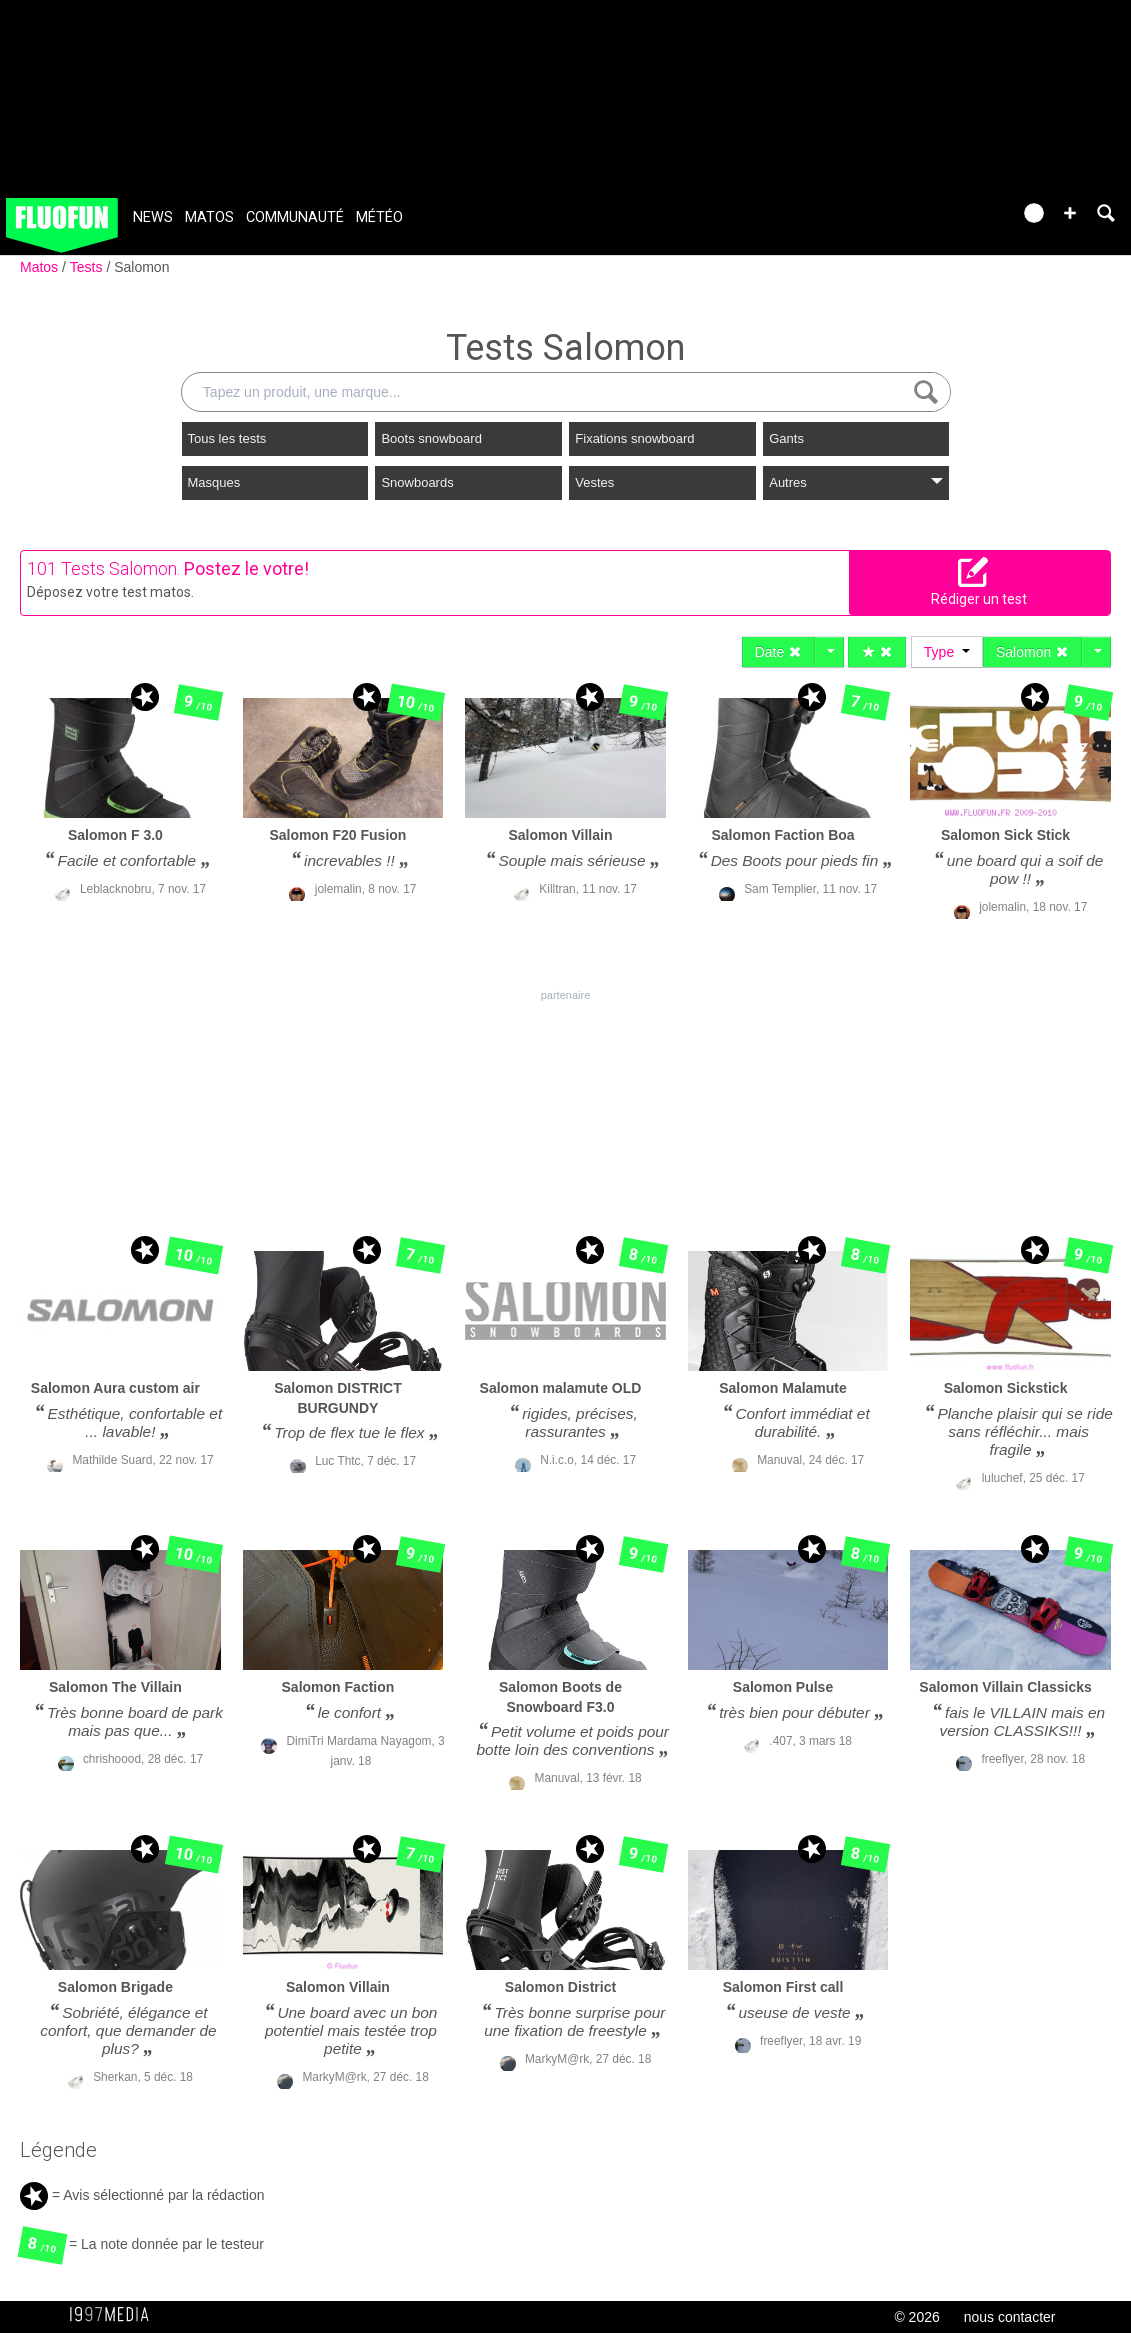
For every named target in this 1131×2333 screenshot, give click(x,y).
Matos (209, 217)
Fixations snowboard (634, 438)
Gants (786, 438)
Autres (856, 482)
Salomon (141, 267)
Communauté (295, 217)
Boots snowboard (431, 438)
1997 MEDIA (115, 2315)
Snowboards (417, 482)
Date (778, 652)
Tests (88, 267)
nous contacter (1010, 2317)
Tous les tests (227, 438)
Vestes (594, 482)
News (153, 217)
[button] (1070, 213)
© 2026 (916, 2317)
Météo (379, 217)
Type (947, 652)
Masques (214, 482)
